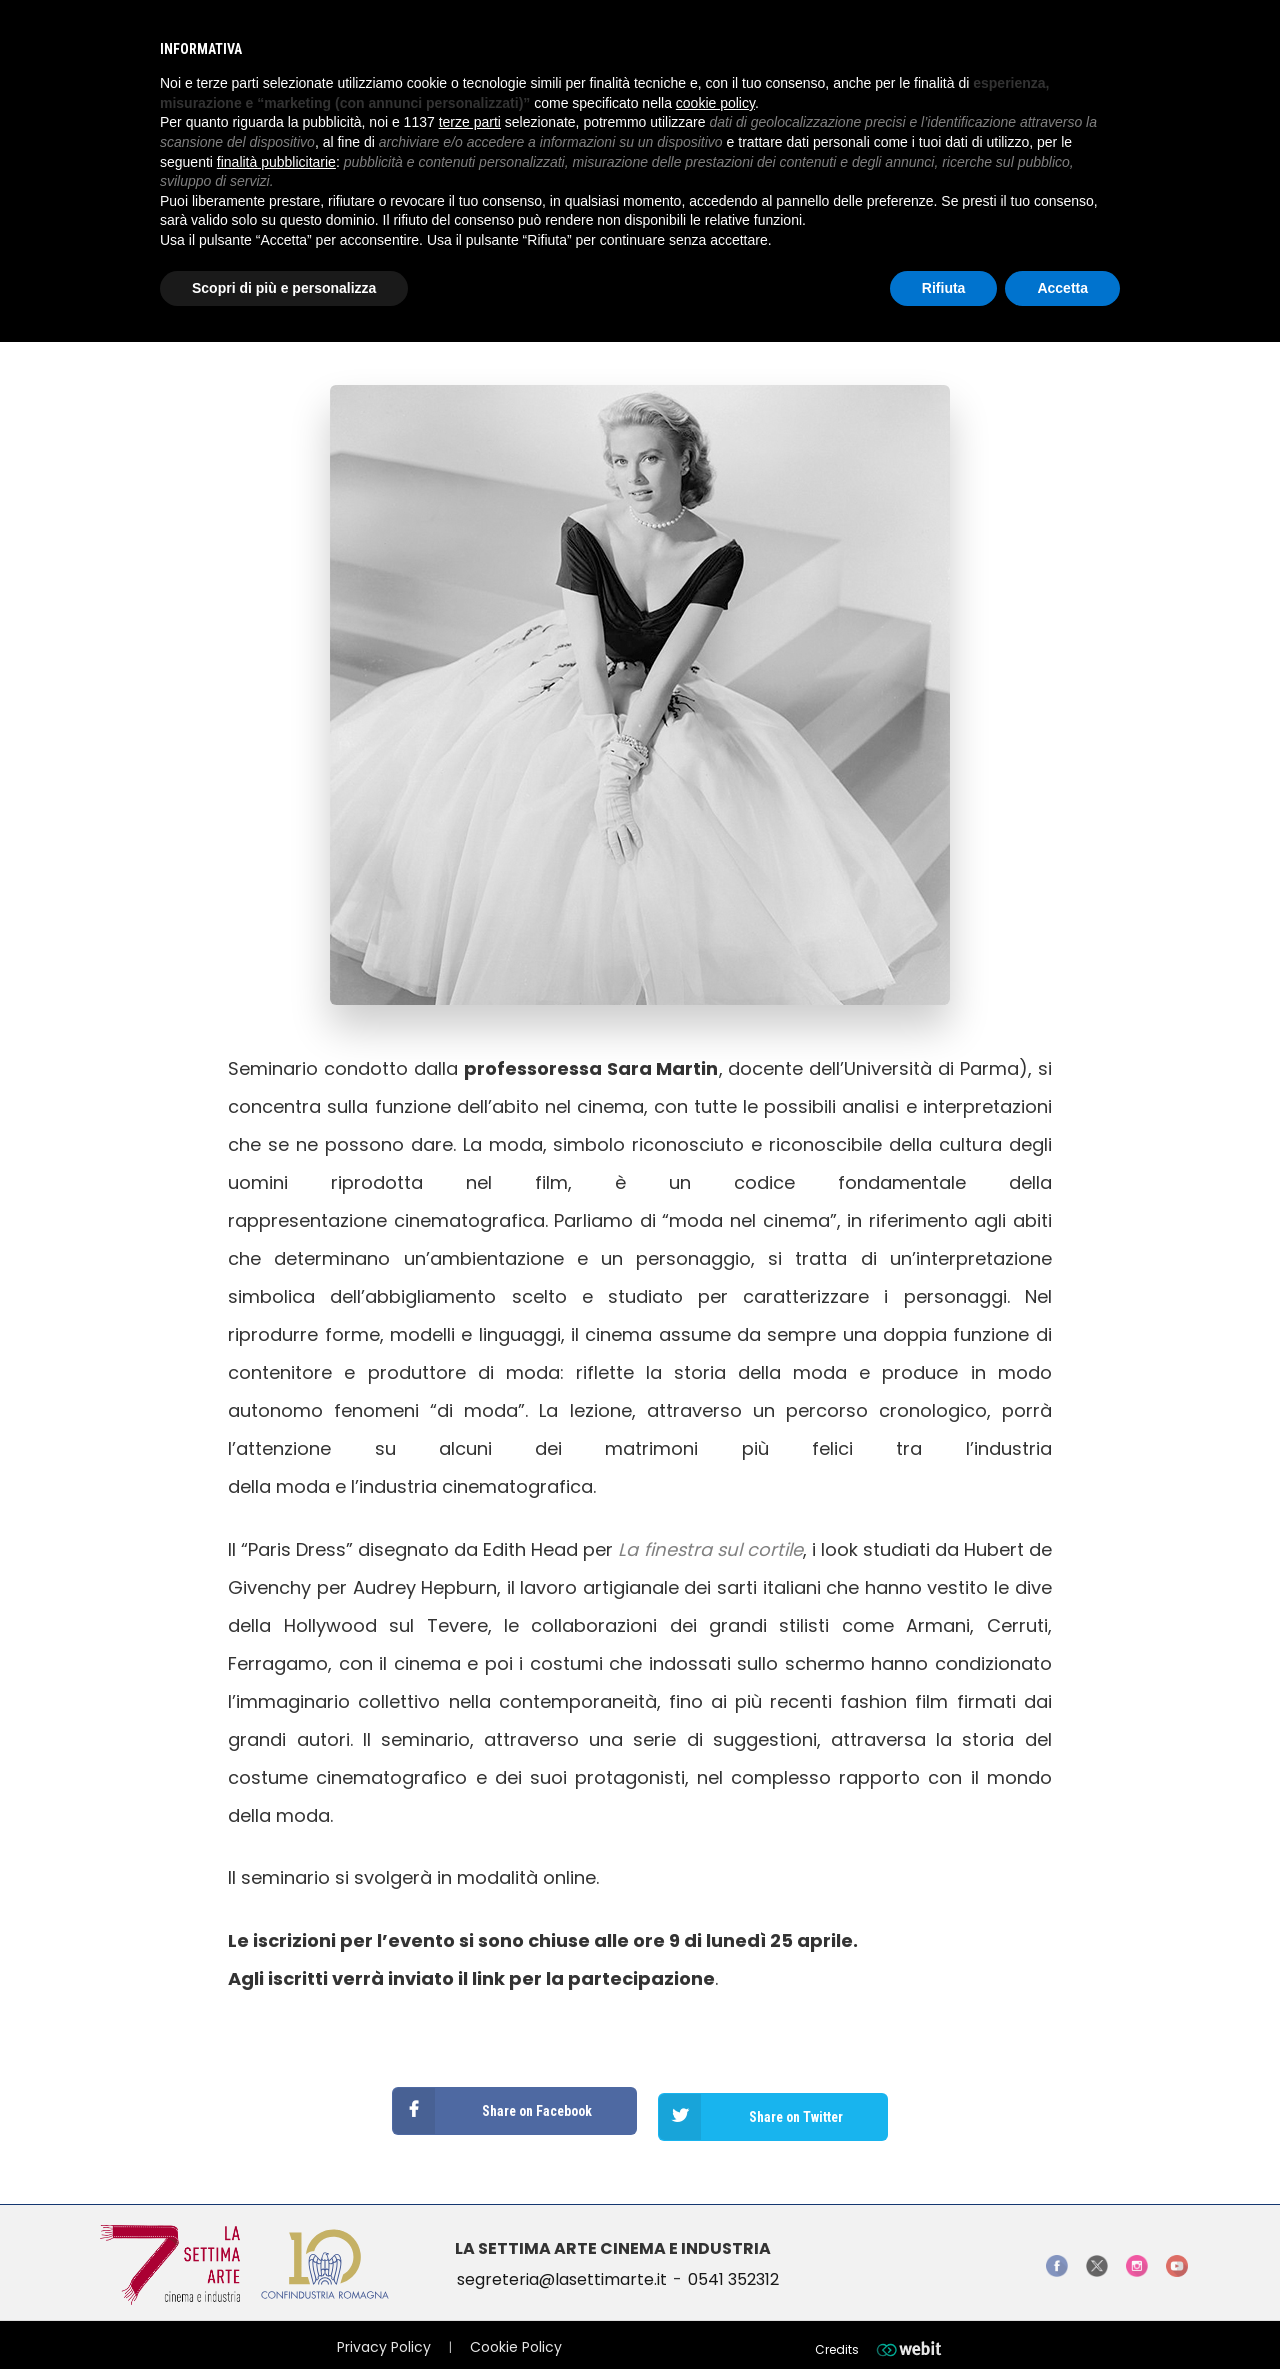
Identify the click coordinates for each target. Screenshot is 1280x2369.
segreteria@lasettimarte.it (562, 2267)
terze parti (470, 122)
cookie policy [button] (715, 103)
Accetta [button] (1062, 288)
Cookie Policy (516, 2335)
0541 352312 (733, 2267)
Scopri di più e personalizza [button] (284, 288)
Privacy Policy (384, 2335)
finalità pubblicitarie (276, 162)
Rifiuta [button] (944, 288)
